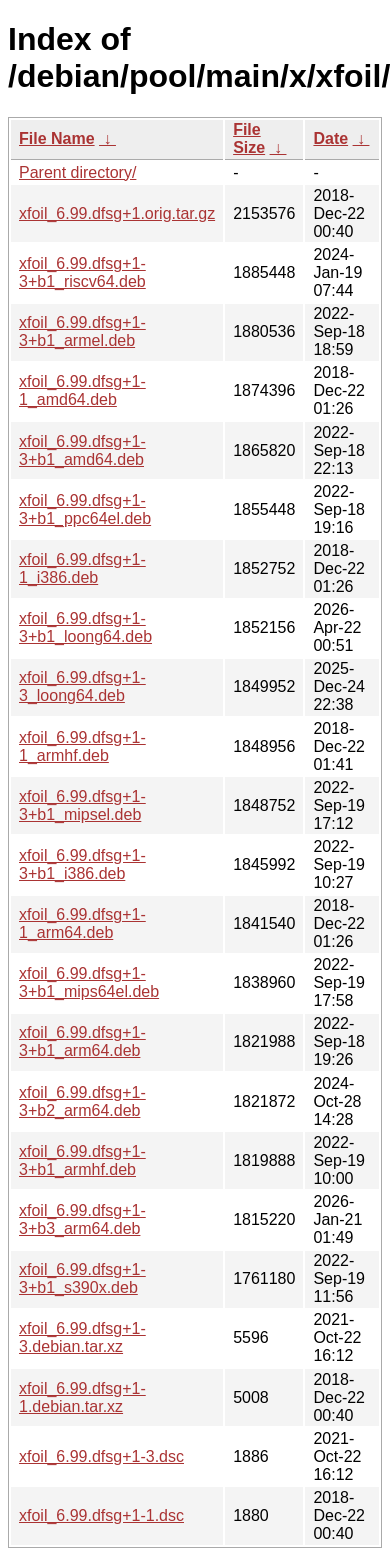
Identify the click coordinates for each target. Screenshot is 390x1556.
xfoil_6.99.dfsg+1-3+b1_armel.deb (82, 331)
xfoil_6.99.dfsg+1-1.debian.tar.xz (82, 1397)
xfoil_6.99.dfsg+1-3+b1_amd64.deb (82, 450)
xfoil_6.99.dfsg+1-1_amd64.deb (82, 390)
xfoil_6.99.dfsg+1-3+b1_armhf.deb (82, 1160)
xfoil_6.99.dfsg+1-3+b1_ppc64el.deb (85, 509)
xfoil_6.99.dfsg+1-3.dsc (101, 1456)
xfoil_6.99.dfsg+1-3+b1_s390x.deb (82, 1278)
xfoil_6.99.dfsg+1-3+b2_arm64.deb (82, 1101)
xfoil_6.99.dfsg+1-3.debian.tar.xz (82, 1337)
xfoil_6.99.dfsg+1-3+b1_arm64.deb (82, 1041)
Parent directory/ (77, 172)
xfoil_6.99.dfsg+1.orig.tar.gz (117, 213)
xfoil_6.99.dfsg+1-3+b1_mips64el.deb (89, 982)
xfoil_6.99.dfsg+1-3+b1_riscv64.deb (82, 272)
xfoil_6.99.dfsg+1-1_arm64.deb (82, 923)
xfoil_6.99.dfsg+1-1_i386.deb (82, 568)
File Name (57, 138)
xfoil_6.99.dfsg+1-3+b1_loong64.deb (85, 627)
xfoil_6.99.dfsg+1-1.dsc (101, 1515)
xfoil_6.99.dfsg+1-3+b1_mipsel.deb (82, 805)
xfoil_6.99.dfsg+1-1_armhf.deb (82, 746)
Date (330, 138)
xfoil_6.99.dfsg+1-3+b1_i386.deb (82, 864)
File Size (249, 138)
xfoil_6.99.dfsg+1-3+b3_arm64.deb (82, 1219)
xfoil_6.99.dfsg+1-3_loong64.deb (82, 686)
